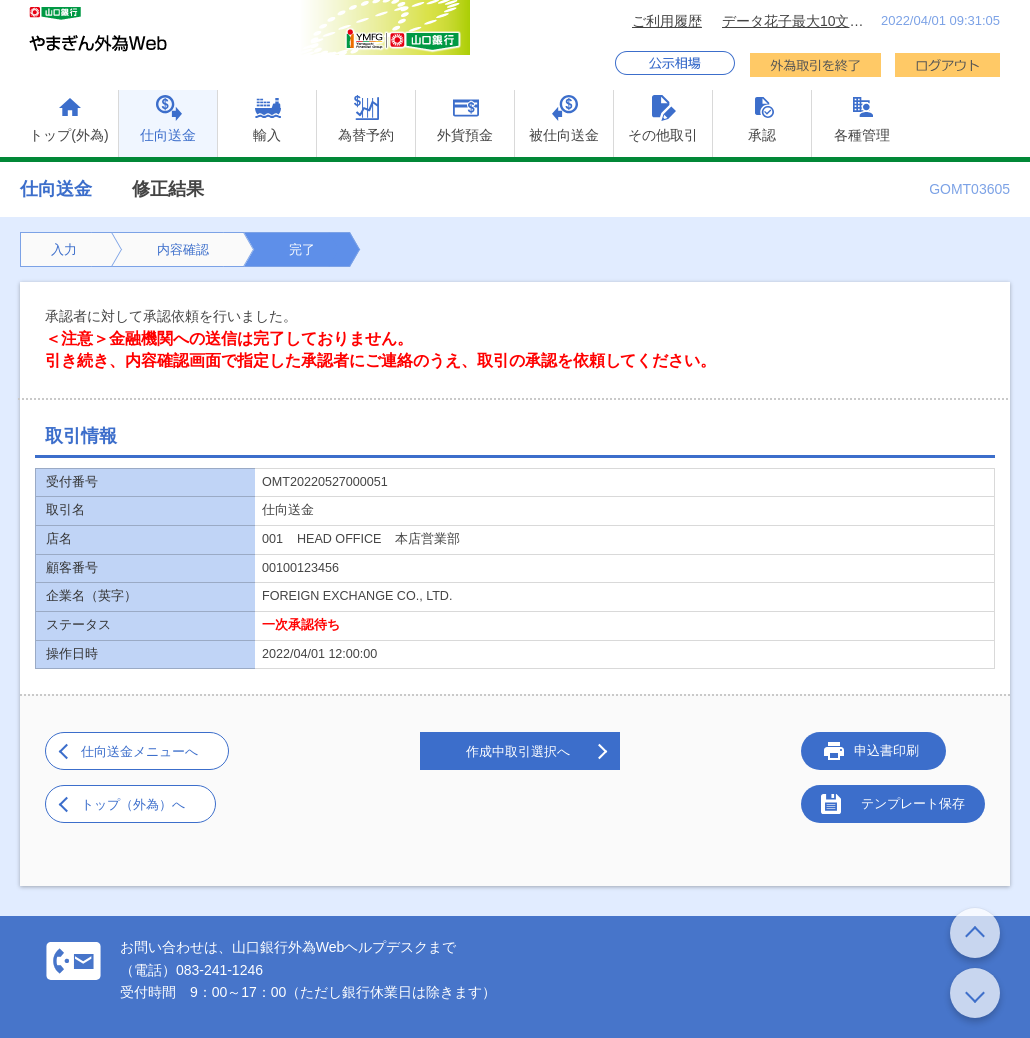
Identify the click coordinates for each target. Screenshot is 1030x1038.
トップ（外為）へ (133, 804)
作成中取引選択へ (518, 751)
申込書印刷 (886, 750)
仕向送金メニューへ (139, 751)
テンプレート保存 (913, 803)
